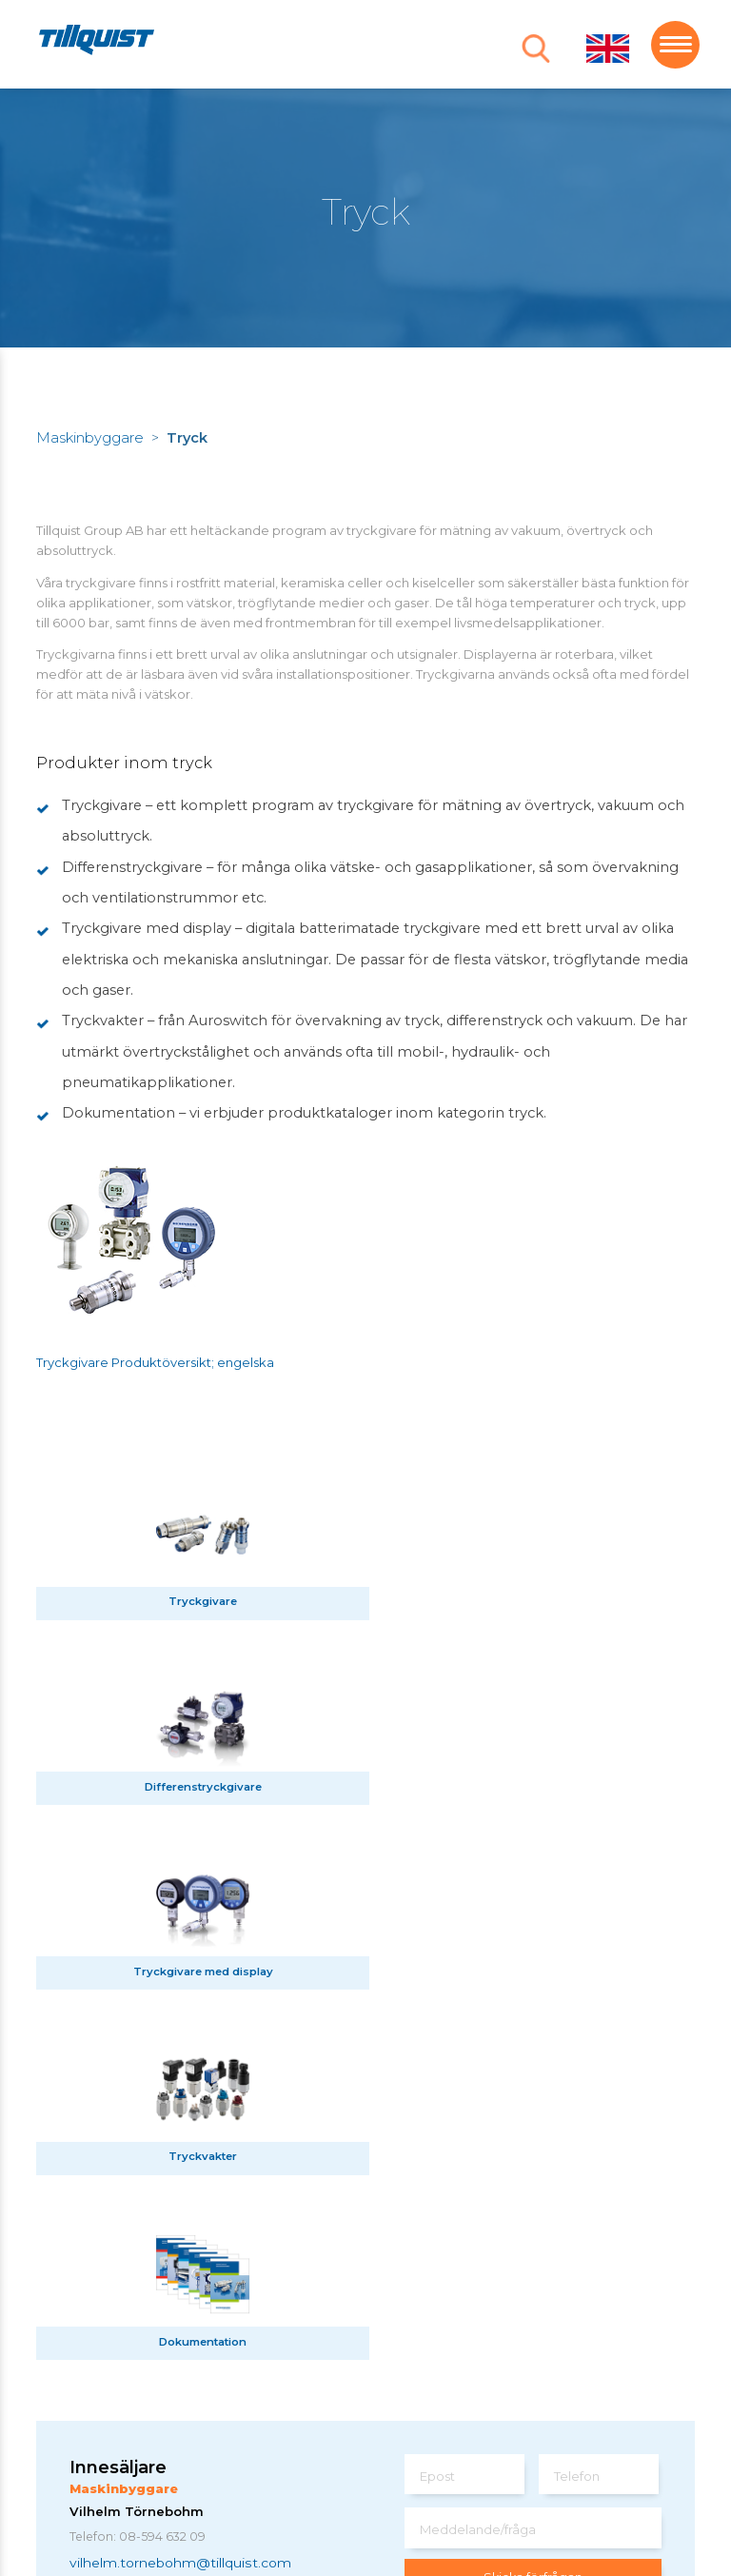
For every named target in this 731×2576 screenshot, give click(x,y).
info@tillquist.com (250, 2409)
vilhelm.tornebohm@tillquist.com (180, 2191)
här (653, 2363)
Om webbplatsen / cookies (160, 2477)
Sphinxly (298, 2477)
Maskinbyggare (90, 437)
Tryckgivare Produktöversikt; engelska (155, 1362)
